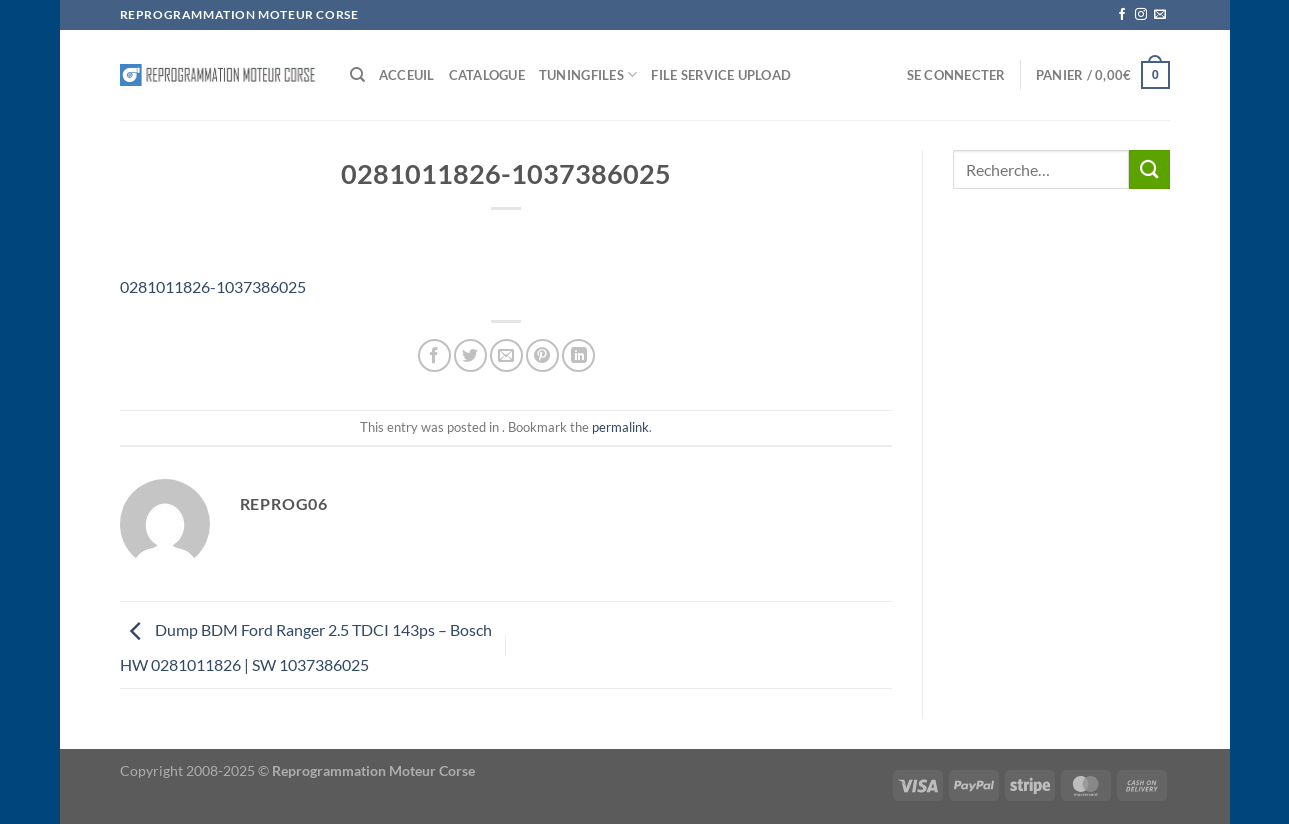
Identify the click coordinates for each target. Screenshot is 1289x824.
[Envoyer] (1149, 169)
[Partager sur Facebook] (434, 355)
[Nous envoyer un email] (1160, 15)
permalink (620, 427)
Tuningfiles (588, 74)
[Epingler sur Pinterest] (542, 355)
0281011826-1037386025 (213, 286)
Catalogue (487, 75)
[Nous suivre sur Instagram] (1141, 15)
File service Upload (721, 75)
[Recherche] (357, 75)
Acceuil (407, 75)
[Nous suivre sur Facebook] (1122, 15)
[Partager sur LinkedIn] (578, 355)
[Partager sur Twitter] (470, 355)
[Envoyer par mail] (506, 355)
